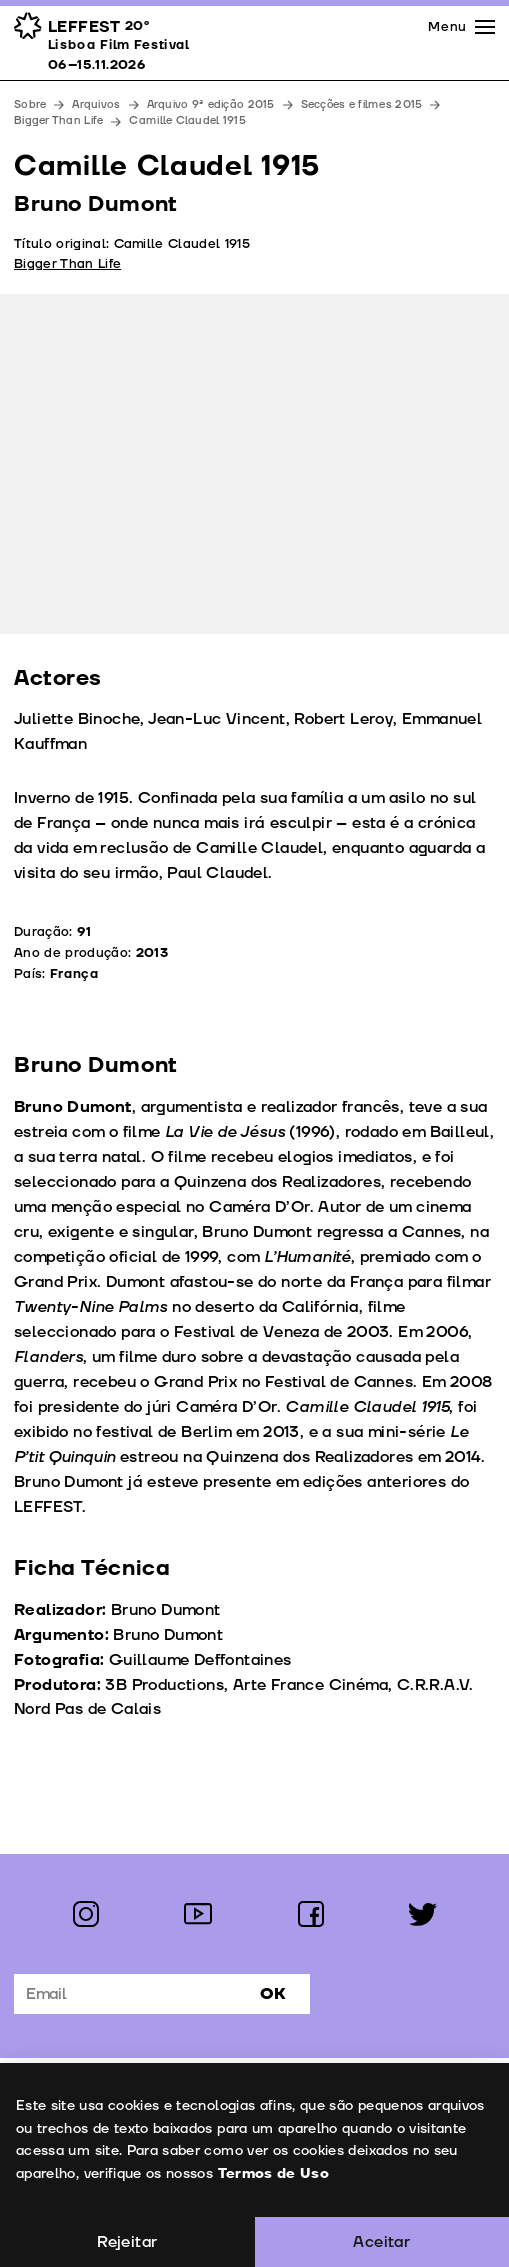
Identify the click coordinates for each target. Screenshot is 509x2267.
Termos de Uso (273, 2173)
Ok (273, 1994)
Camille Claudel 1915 (187, 120)
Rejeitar (127, 2242)
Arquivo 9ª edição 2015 (211, 104)
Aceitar (381, 2242)
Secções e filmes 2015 (362, 104)
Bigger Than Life (58, 120)
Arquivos (96, 104)
